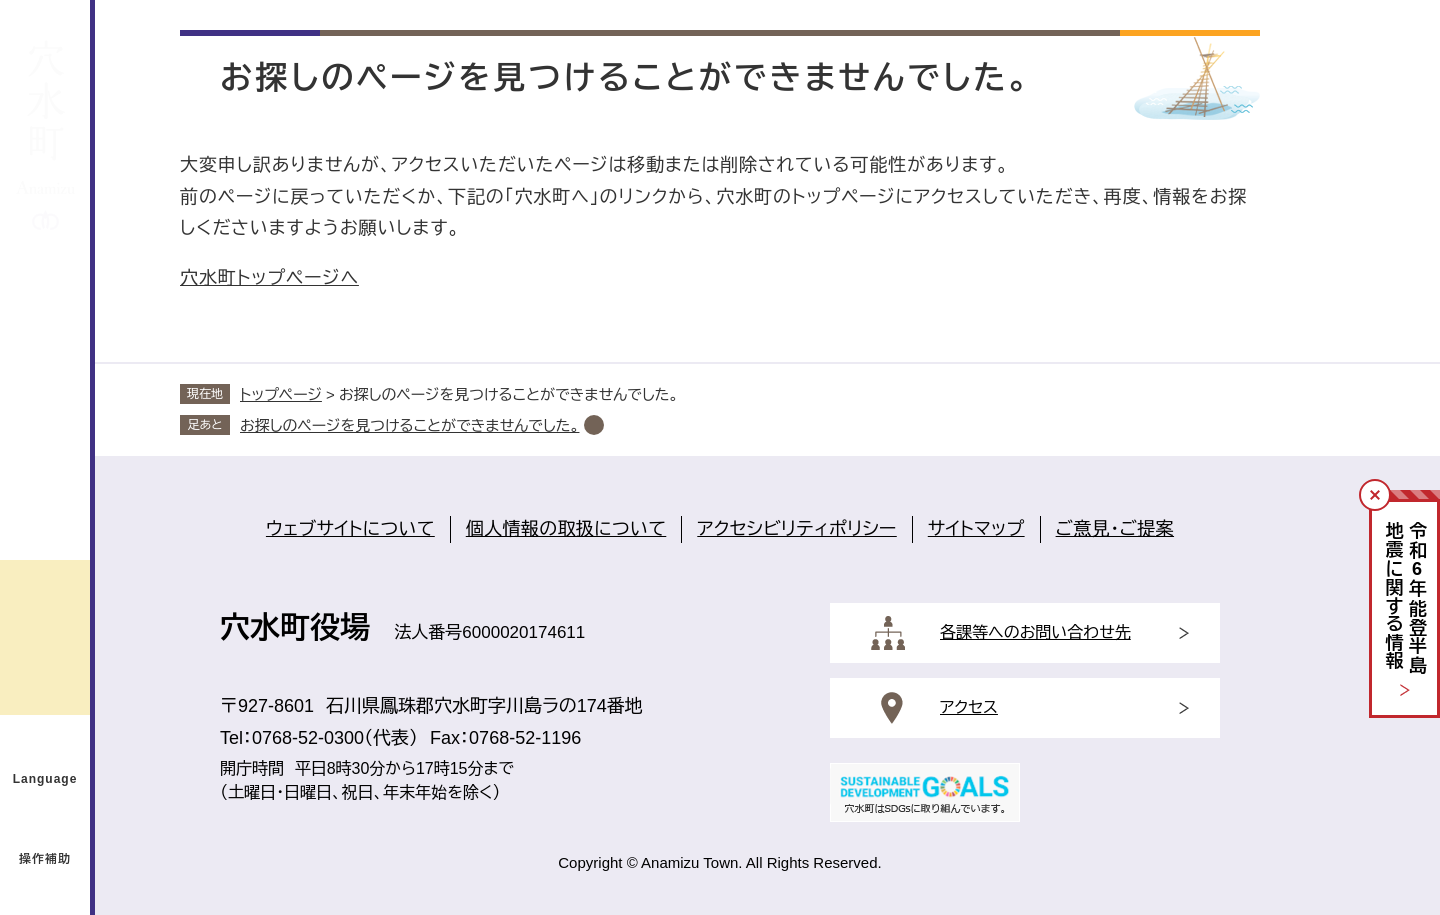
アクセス (969, 707)
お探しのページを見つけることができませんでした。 (409, 425)
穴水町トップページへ (269, 278)
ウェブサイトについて (350, 529)
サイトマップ (976, 529)
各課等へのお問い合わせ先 (1035, 632)
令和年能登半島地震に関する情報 (1405, 598)
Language (45, 779)
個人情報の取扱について (566, 529)
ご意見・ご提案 (1115, 529)
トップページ (281, 394)
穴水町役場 (295, 627)
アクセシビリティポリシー (796, 529)
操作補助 (45, 859)
